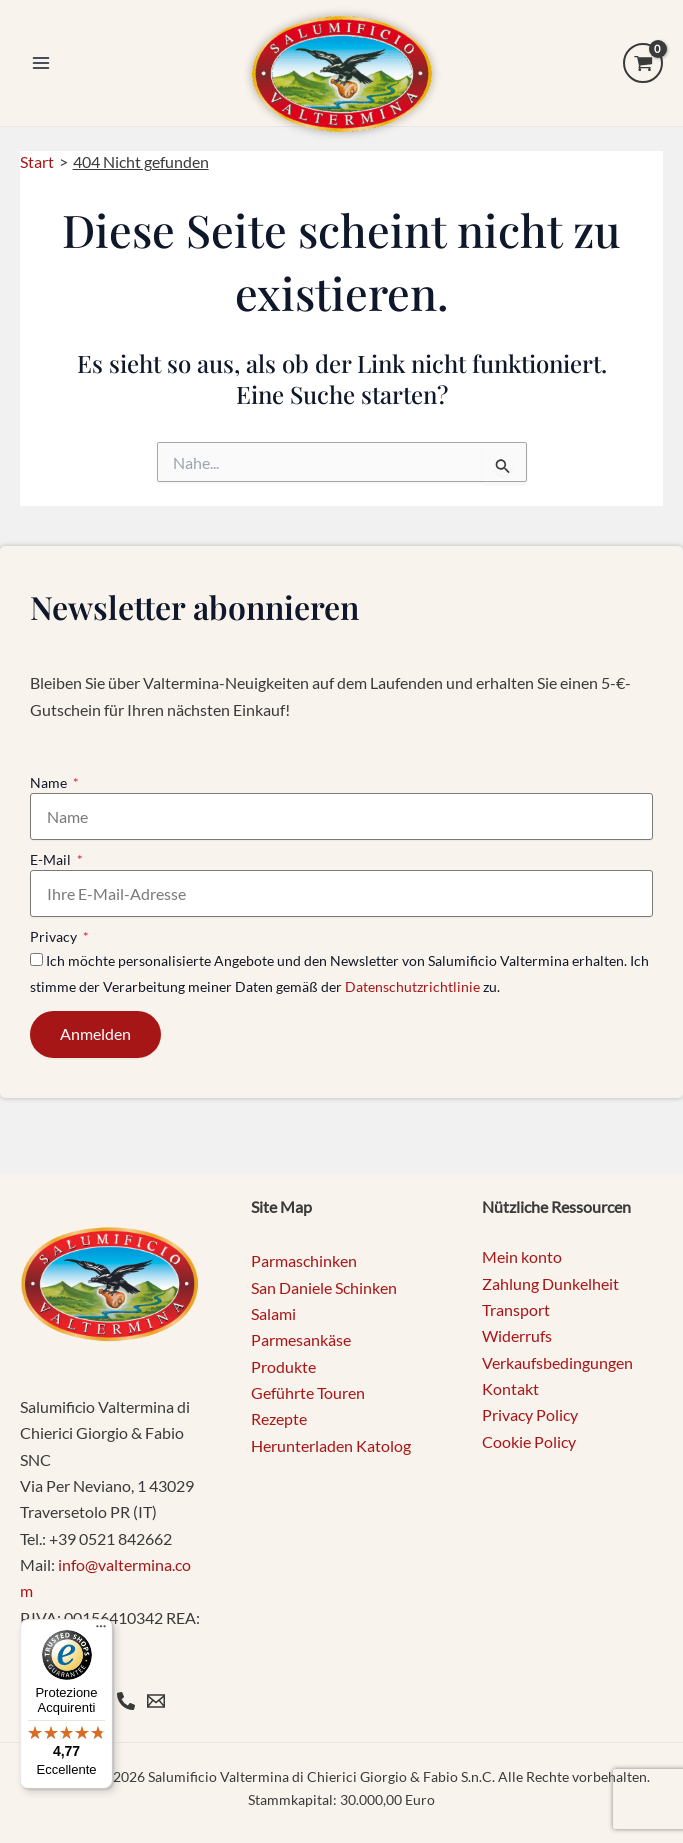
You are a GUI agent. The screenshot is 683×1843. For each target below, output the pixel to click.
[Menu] (101, 1631)
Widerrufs (517, 1335)
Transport (516, 1309)
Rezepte (279, 1418)
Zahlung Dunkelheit (550, 1283)
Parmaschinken (304, 1260)
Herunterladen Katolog (331, 1445)
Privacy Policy (530, 1414)
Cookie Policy (529, 1441)
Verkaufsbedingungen (557, 1362)
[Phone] (126, 1701)
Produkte (283, 1366)
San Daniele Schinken (324, 1287)
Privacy (55, 936)
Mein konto (522, 1256)
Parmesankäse (301, 1339)
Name (50, 782)
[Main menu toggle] (41, 63)
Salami (273, 1313)
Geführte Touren (308, 1392)
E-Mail (52, 859)
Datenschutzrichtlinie (412, 986)
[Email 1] (156, 1701)
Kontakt (510, 1388)
